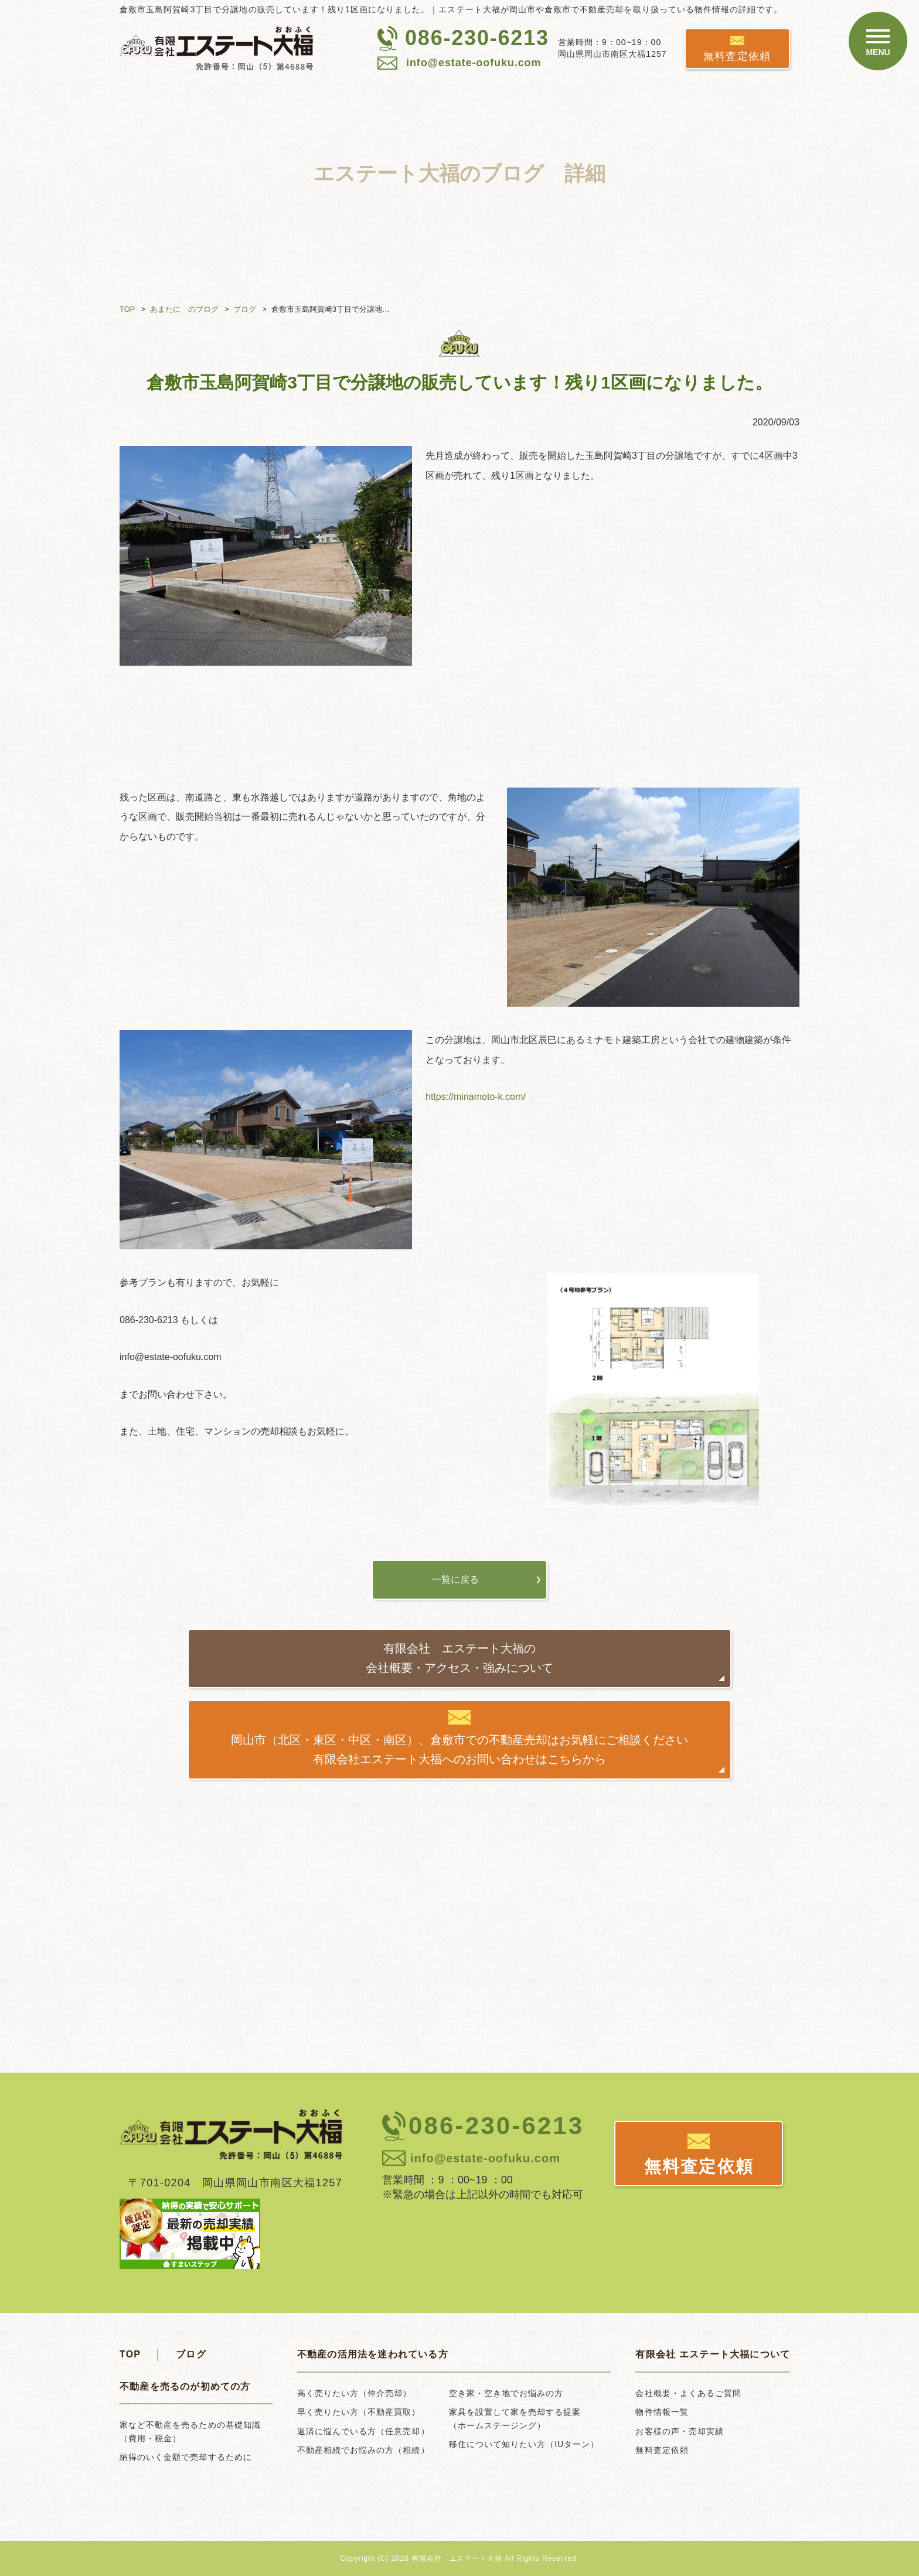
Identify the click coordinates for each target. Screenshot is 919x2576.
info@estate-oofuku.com (473, 63)
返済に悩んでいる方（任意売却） (363, 2431)
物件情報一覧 (661, 2412)
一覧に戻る (455, 1580)
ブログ (244, 309)
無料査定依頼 (737, 56)
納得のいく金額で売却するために (186, 2457)
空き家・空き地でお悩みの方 (506, 2393)
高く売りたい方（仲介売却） (354, 2393)
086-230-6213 (477, 38)
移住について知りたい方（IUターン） (524, 2444)
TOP (127, 309)
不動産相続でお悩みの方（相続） (363, 2450)
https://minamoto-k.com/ (476, 1097)
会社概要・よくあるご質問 (688, 2393)
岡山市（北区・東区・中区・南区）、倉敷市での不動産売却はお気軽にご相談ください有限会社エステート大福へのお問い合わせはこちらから (459, 1749)
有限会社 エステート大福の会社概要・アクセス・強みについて (459, 1658)
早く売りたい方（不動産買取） (359, 2412)
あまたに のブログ (184, 309)
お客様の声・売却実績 (679, 2431)
